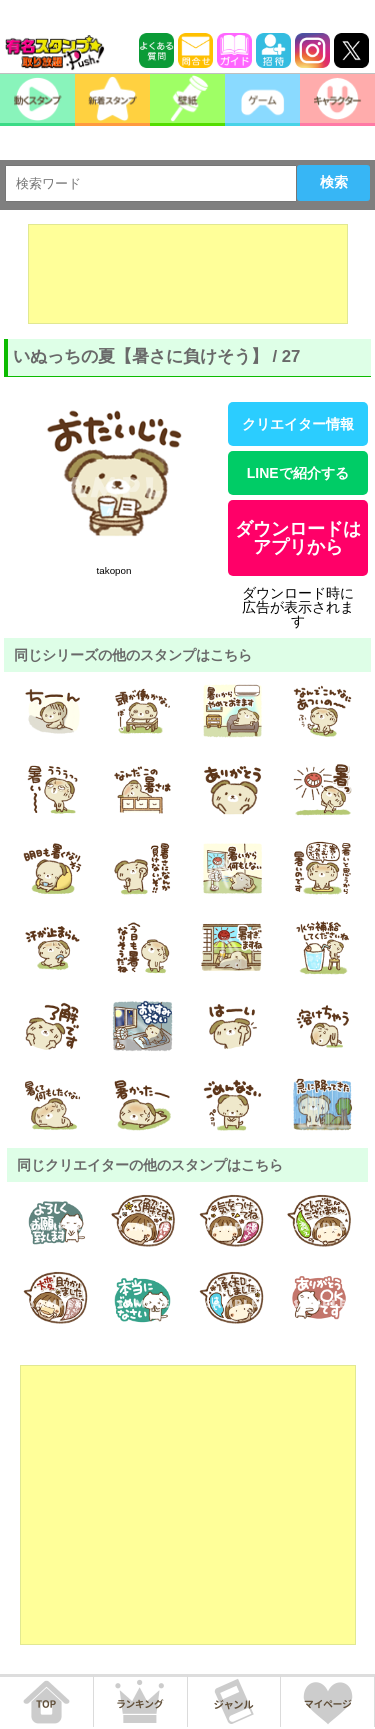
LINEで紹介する (298, 473)
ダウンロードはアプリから (298, 538)
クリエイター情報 (298, 424)
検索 (334, 182)
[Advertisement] (188, 274)
